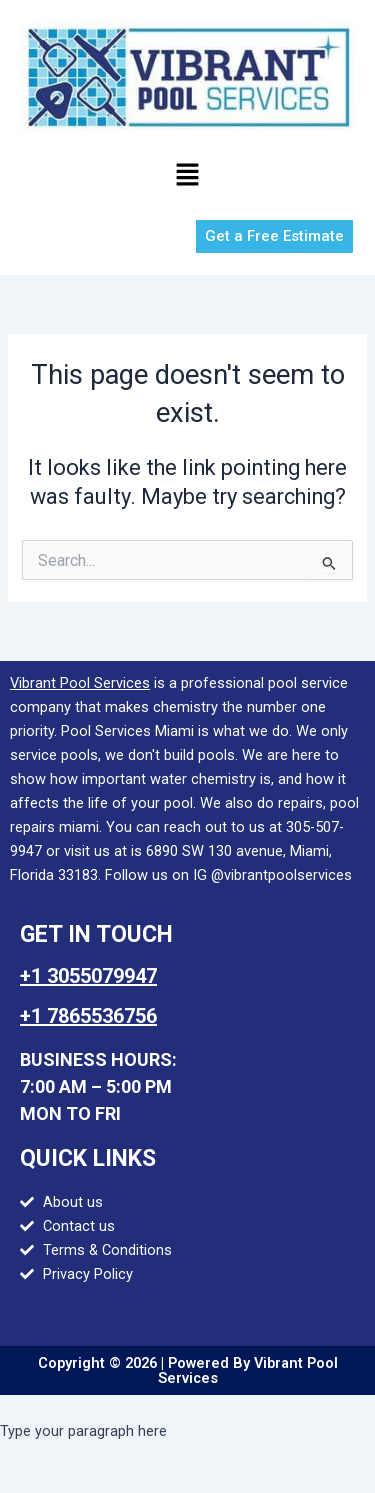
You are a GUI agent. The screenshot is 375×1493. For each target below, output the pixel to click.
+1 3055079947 (88, 976)
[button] (187, 176)
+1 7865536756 (88, 1016)
